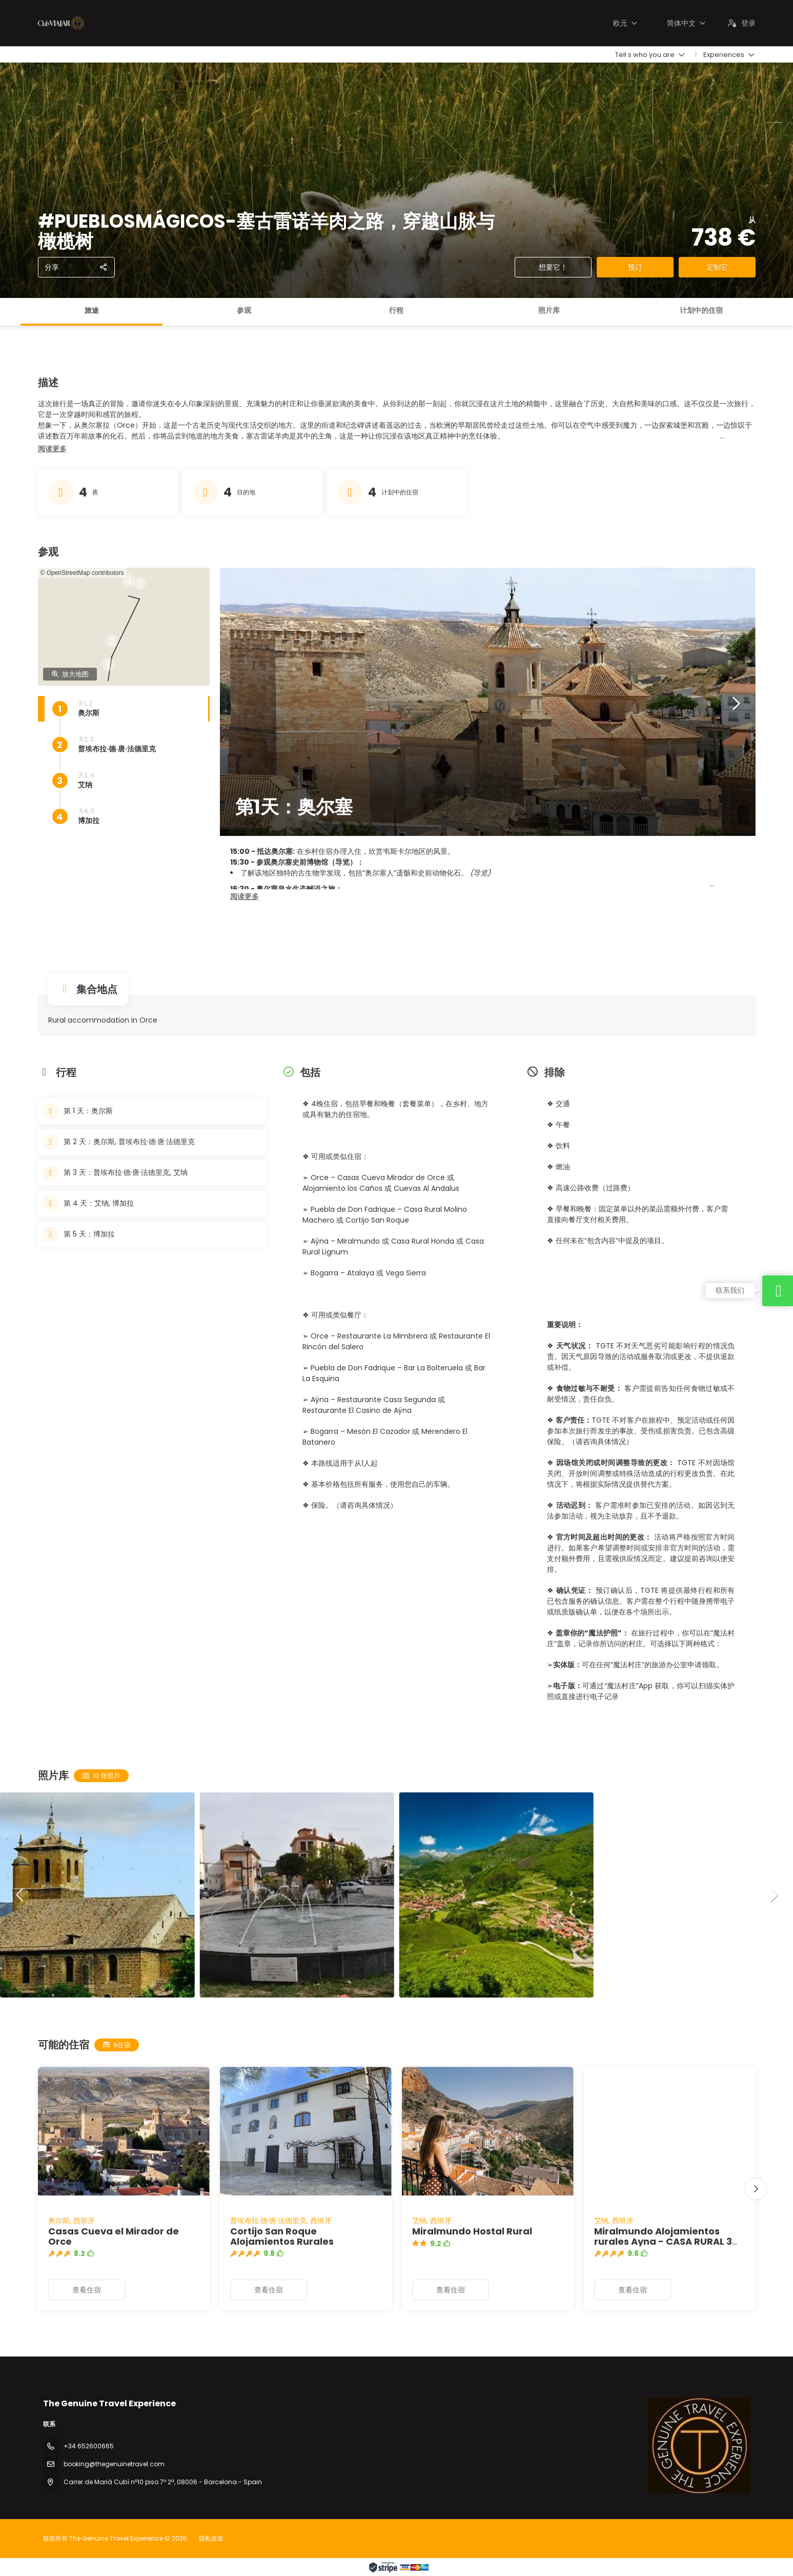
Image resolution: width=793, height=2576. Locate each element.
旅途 (92, 310)
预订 (635, 267)
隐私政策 (211, 2538)
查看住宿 (86, 2290)
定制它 (717, 267)
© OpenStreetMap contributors (82, 572)
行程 (396, 310)
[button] (52, 449)
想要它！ (553, 267)
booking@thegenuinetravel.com (114, 2464)
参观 (244, 310)
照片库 (549, 310)
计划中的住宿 (701, 310)
